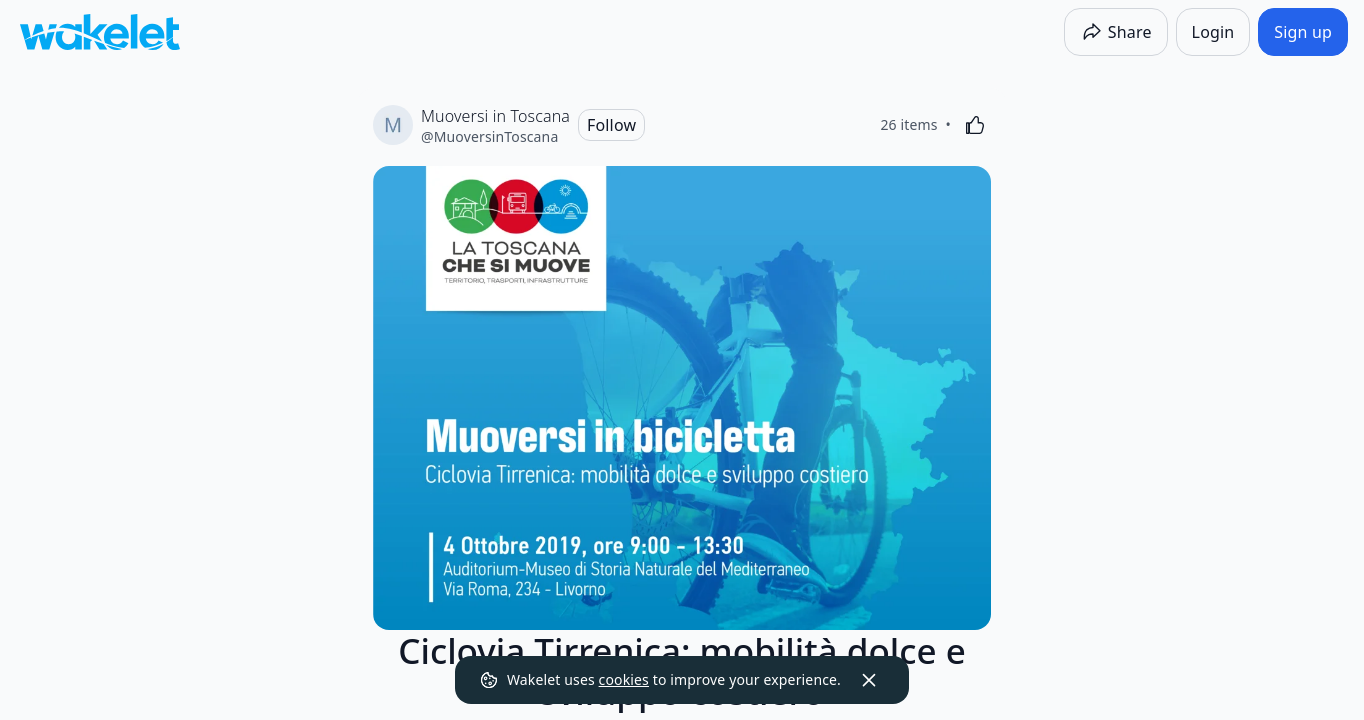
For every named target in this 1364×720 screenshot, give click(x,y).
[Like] (975, 125)
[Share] (1116, 32)
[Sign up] (1303, 32)
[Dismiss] (869, 680)
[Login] (1213, 32)
